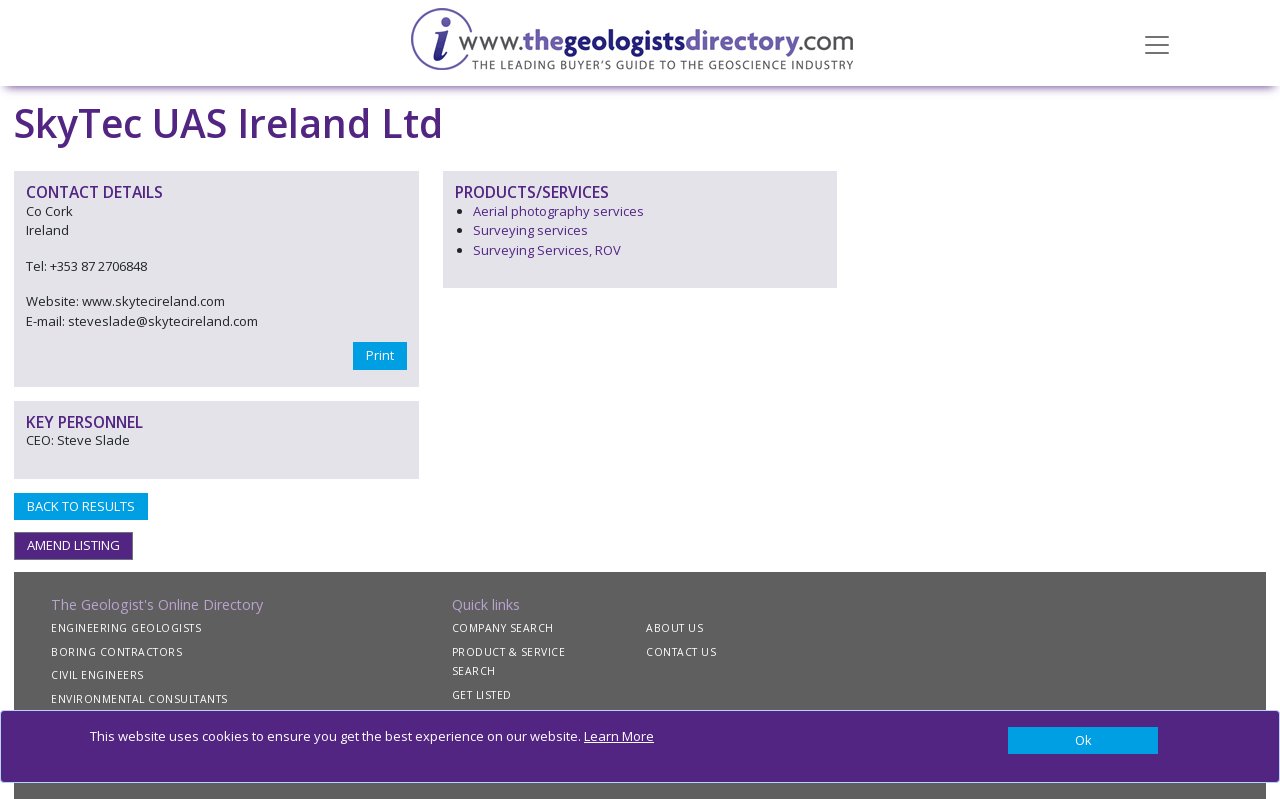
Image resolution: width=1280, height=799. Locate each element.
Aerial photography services (558, 211)
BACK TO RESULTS (81, 506)
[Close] (1083, 741)
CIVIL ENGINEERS (97, 675)
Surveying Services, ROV (547, 250)
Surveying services (530, 230)
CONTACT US (681, 652)
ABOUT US (674, 628)
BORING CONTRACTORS (116, 652)
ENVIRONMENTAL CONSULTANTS (139, 699)
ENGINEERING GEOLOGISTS (126, 628)
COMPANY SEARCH (503, 628)
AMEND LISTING (73, 545)
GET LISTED (482, 695)
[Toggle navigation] (1157, 43)
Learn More (619, 736)
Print (380, 355)
